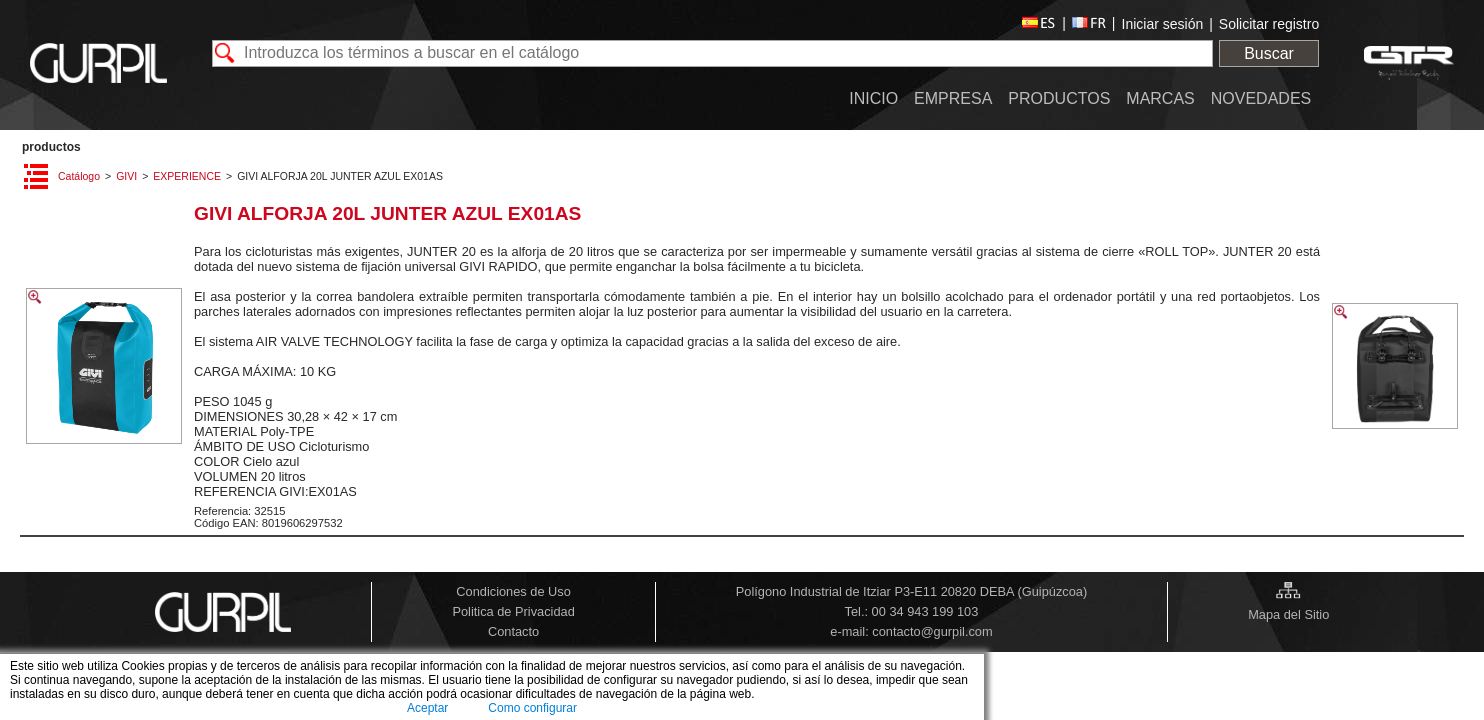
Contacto (513, 631)
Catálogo (79, 176)
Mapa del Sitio (1288, 614)
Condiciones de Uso (513, 591)
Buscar (1269, 53)
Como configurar (532, 708)
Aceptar (427, 708)
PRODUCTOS (51, 147)
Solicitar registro (1269, 24)
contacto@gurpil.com (932, 631)
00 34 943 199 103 (925, 611)
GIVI (126, 176)
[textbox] (712, 53)
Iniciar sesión (1163, 24)
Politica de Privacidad (513, 611)
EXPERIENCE (187, 176)
